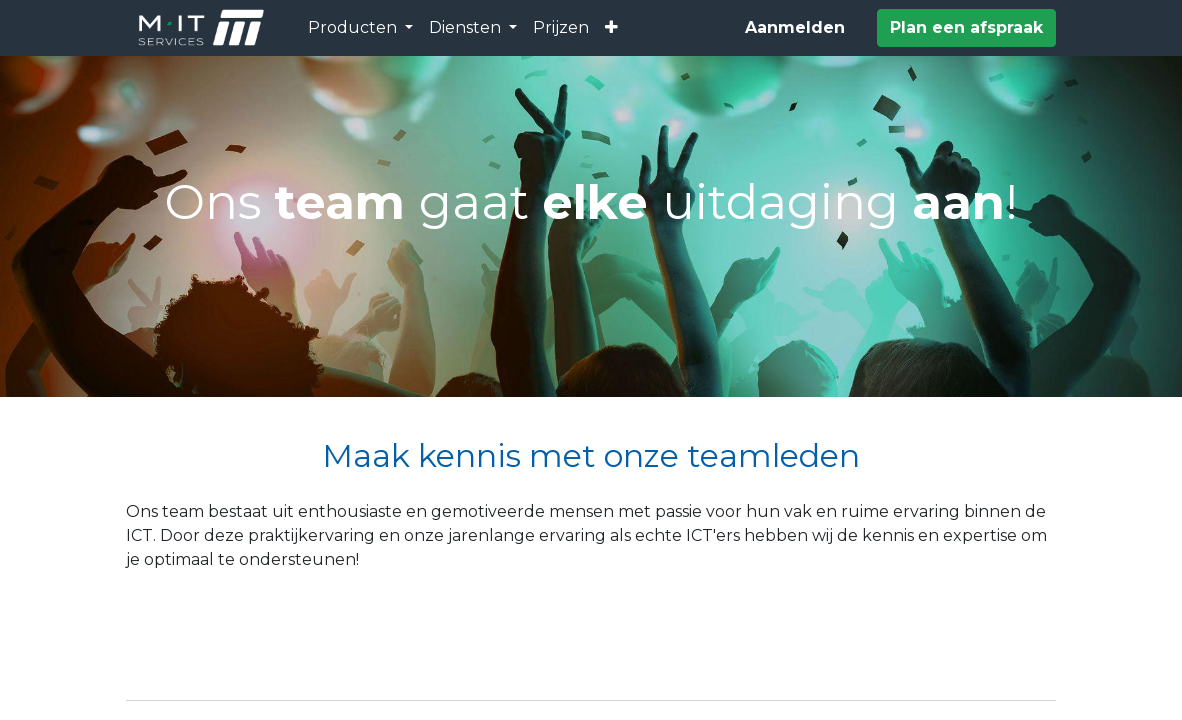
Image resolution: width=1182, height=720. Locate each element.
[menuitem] (561, 28)
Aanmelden (795, 27)
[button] (611, 28)
